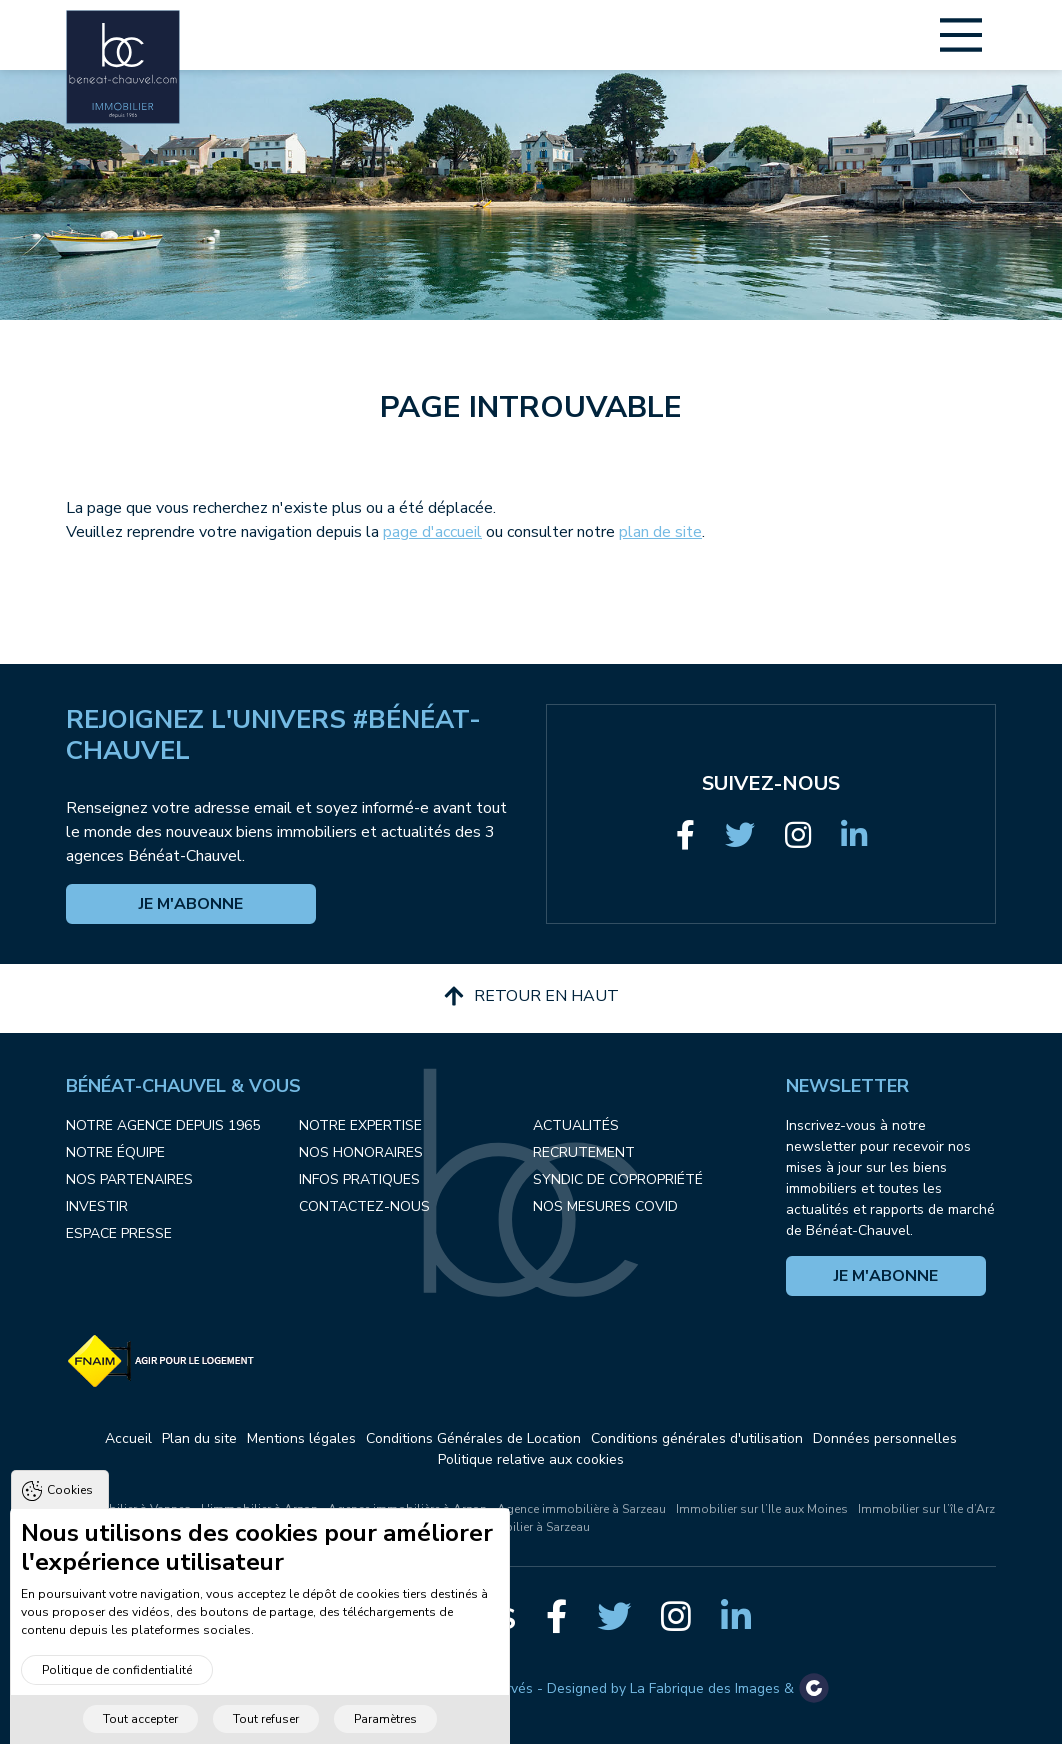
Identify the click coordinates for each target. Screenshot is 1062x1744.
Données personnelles (885, 1438)
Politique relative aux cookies (531, 1459)
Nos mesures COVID (605, 1206)
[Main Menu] (961, 35)
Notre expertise (360, 1125)
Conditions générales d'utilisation (697, 1438)
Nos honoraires (361, 1152)
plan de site (660, 532)
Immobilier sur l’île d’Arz (926, 1509)
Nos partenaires (129, 1179)
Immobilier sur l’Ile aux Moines (762, 1509)
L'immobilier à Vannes (129, 1509)
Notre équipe (115, 1152)
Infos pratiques (359, 1179)
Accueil (128, 1438)
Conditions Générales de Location (473, 1438)
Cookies (70, 1516)
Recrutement (584, 1152)
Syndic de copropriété (618, 1179)
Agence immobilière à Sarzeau (581, 1509)
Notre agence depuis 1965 (163, 1125)
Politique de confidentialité (117, 1696)
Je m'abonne (191, 904)
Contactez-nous (364, 1206)
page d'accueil (432, 532)
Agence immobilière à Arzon (407, 1509)
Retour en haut (531, 996)
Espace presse (119, 1233)
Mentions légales (301, 1438)
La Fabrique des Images (705, 1688)
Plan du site (199, 1438)
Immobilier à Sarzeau (531, 1527)
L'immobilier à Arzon (259, 1509)
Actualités (576, 1125)
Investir (97, 1206)
